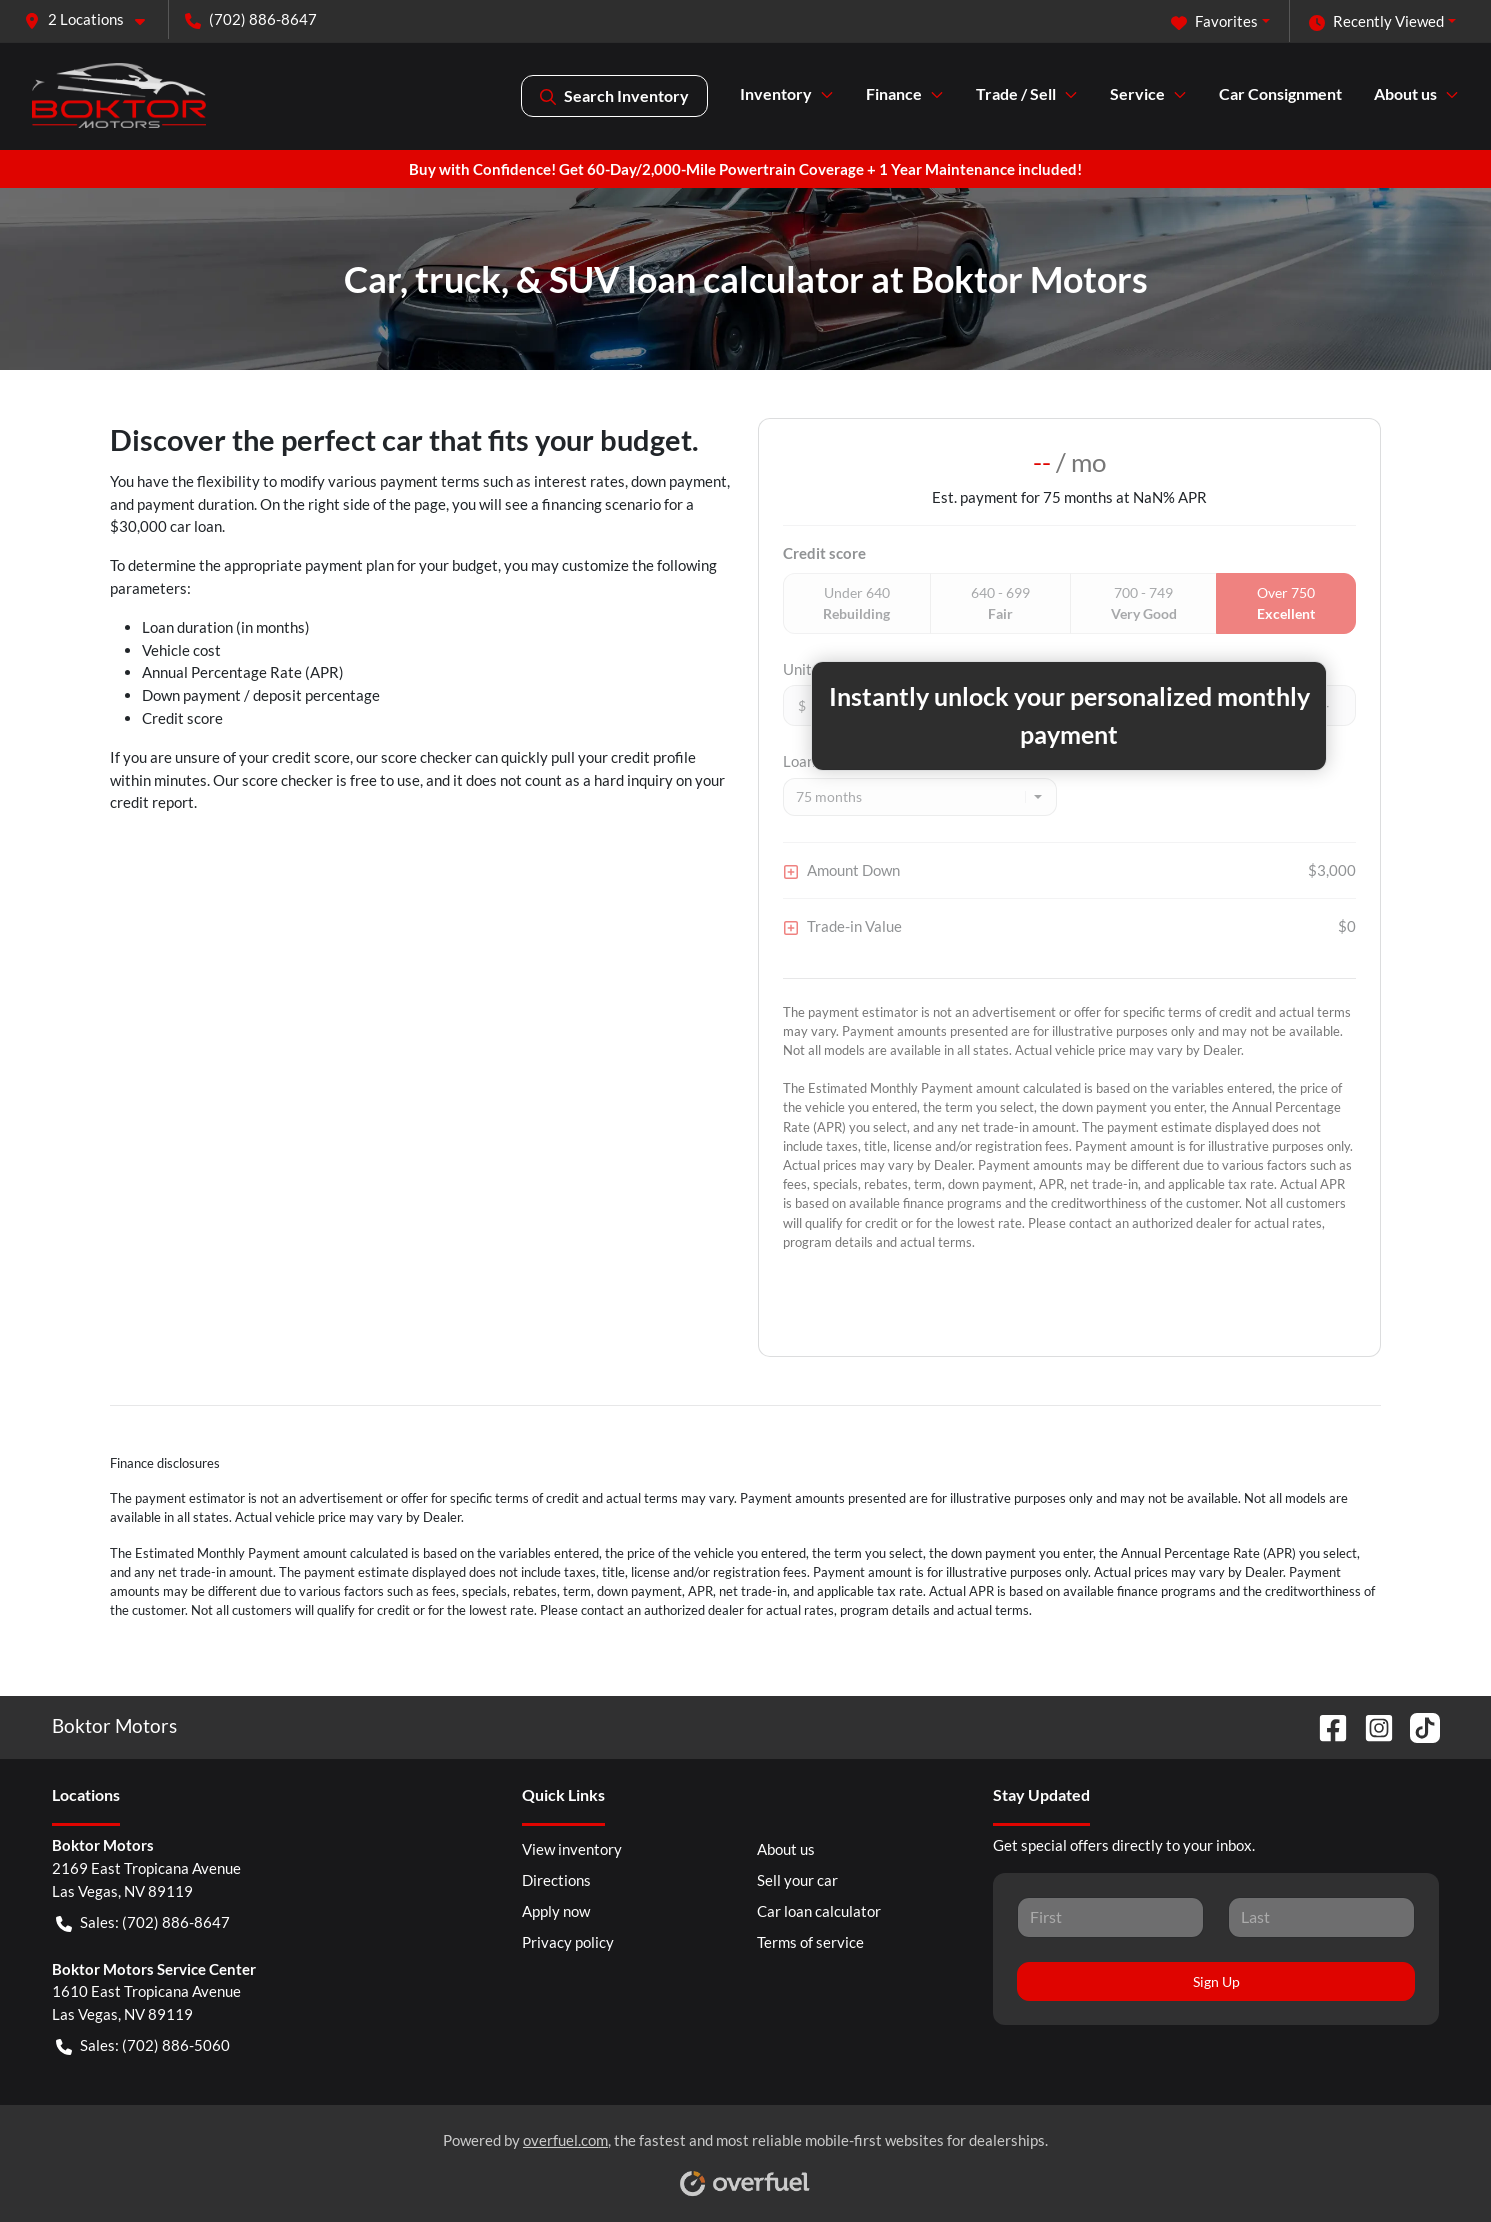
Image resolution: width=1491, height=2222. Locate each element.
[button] (92, 19)
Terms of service (810, 1942)
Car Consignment (1280, 93)
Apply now (556, 1911)
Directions (556, 1880)
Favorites (1214, 21)
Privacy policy (568, 1942)
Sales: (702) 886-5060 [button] (143, 2045)
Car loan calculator (819, 1911)
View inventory (572, 1849)
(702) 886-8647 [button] (251, 19)
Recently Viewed (1376, 21)
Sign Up (1216, 1981)
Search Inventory (614, 96)
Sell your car (797, 1880)
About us (786, 1849)
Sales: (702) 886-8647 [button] (143, 1922)
